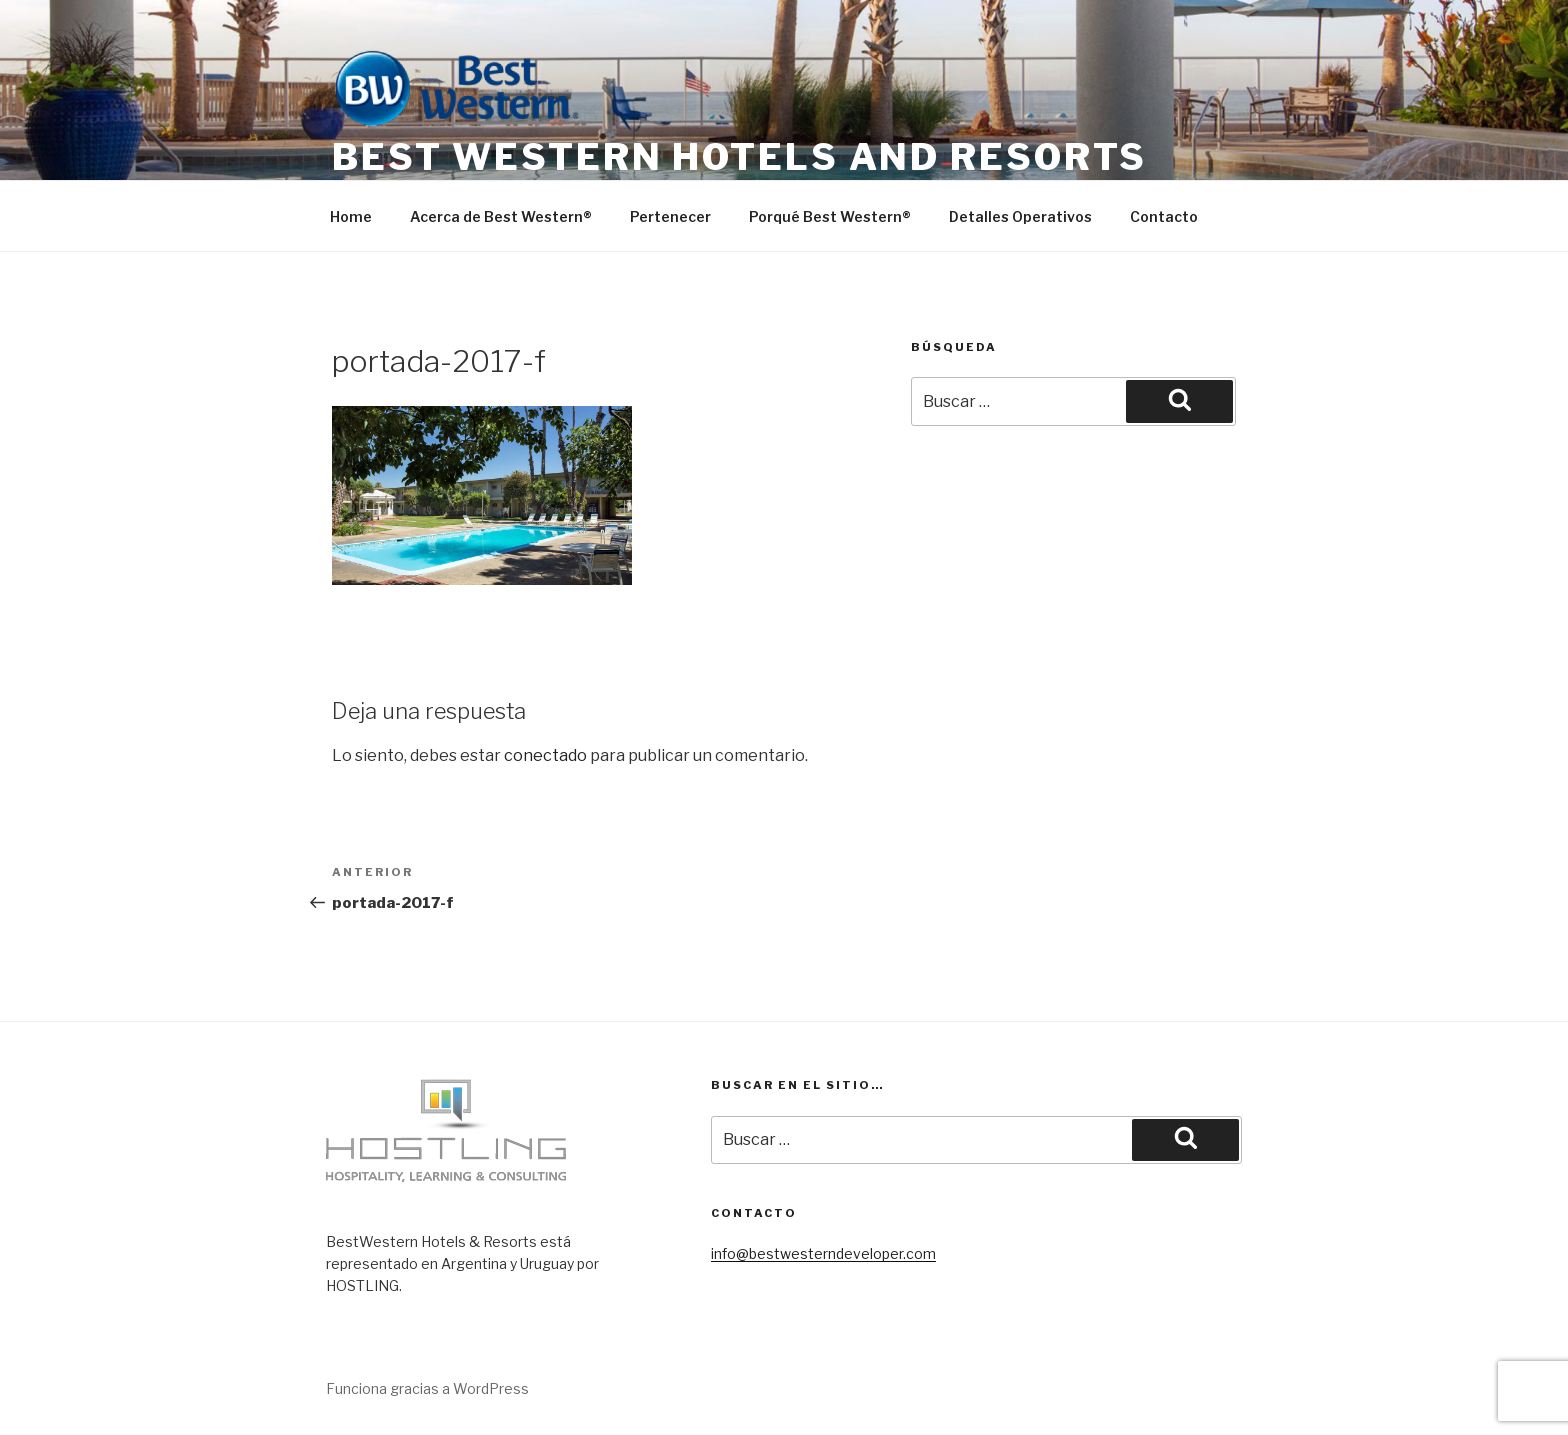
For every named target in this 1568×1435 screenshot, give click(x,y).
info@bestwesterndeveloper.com (823, 1253)
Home (351, 216)
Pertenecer (670, 216)
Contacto (1164, 216)
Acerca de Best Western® (501, 216)
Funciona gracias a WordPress (427, 1388)
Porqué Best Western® (830, 216)
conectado (545, 755)
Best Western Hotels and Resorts (739, 157)
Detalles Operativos (1020, 216)
